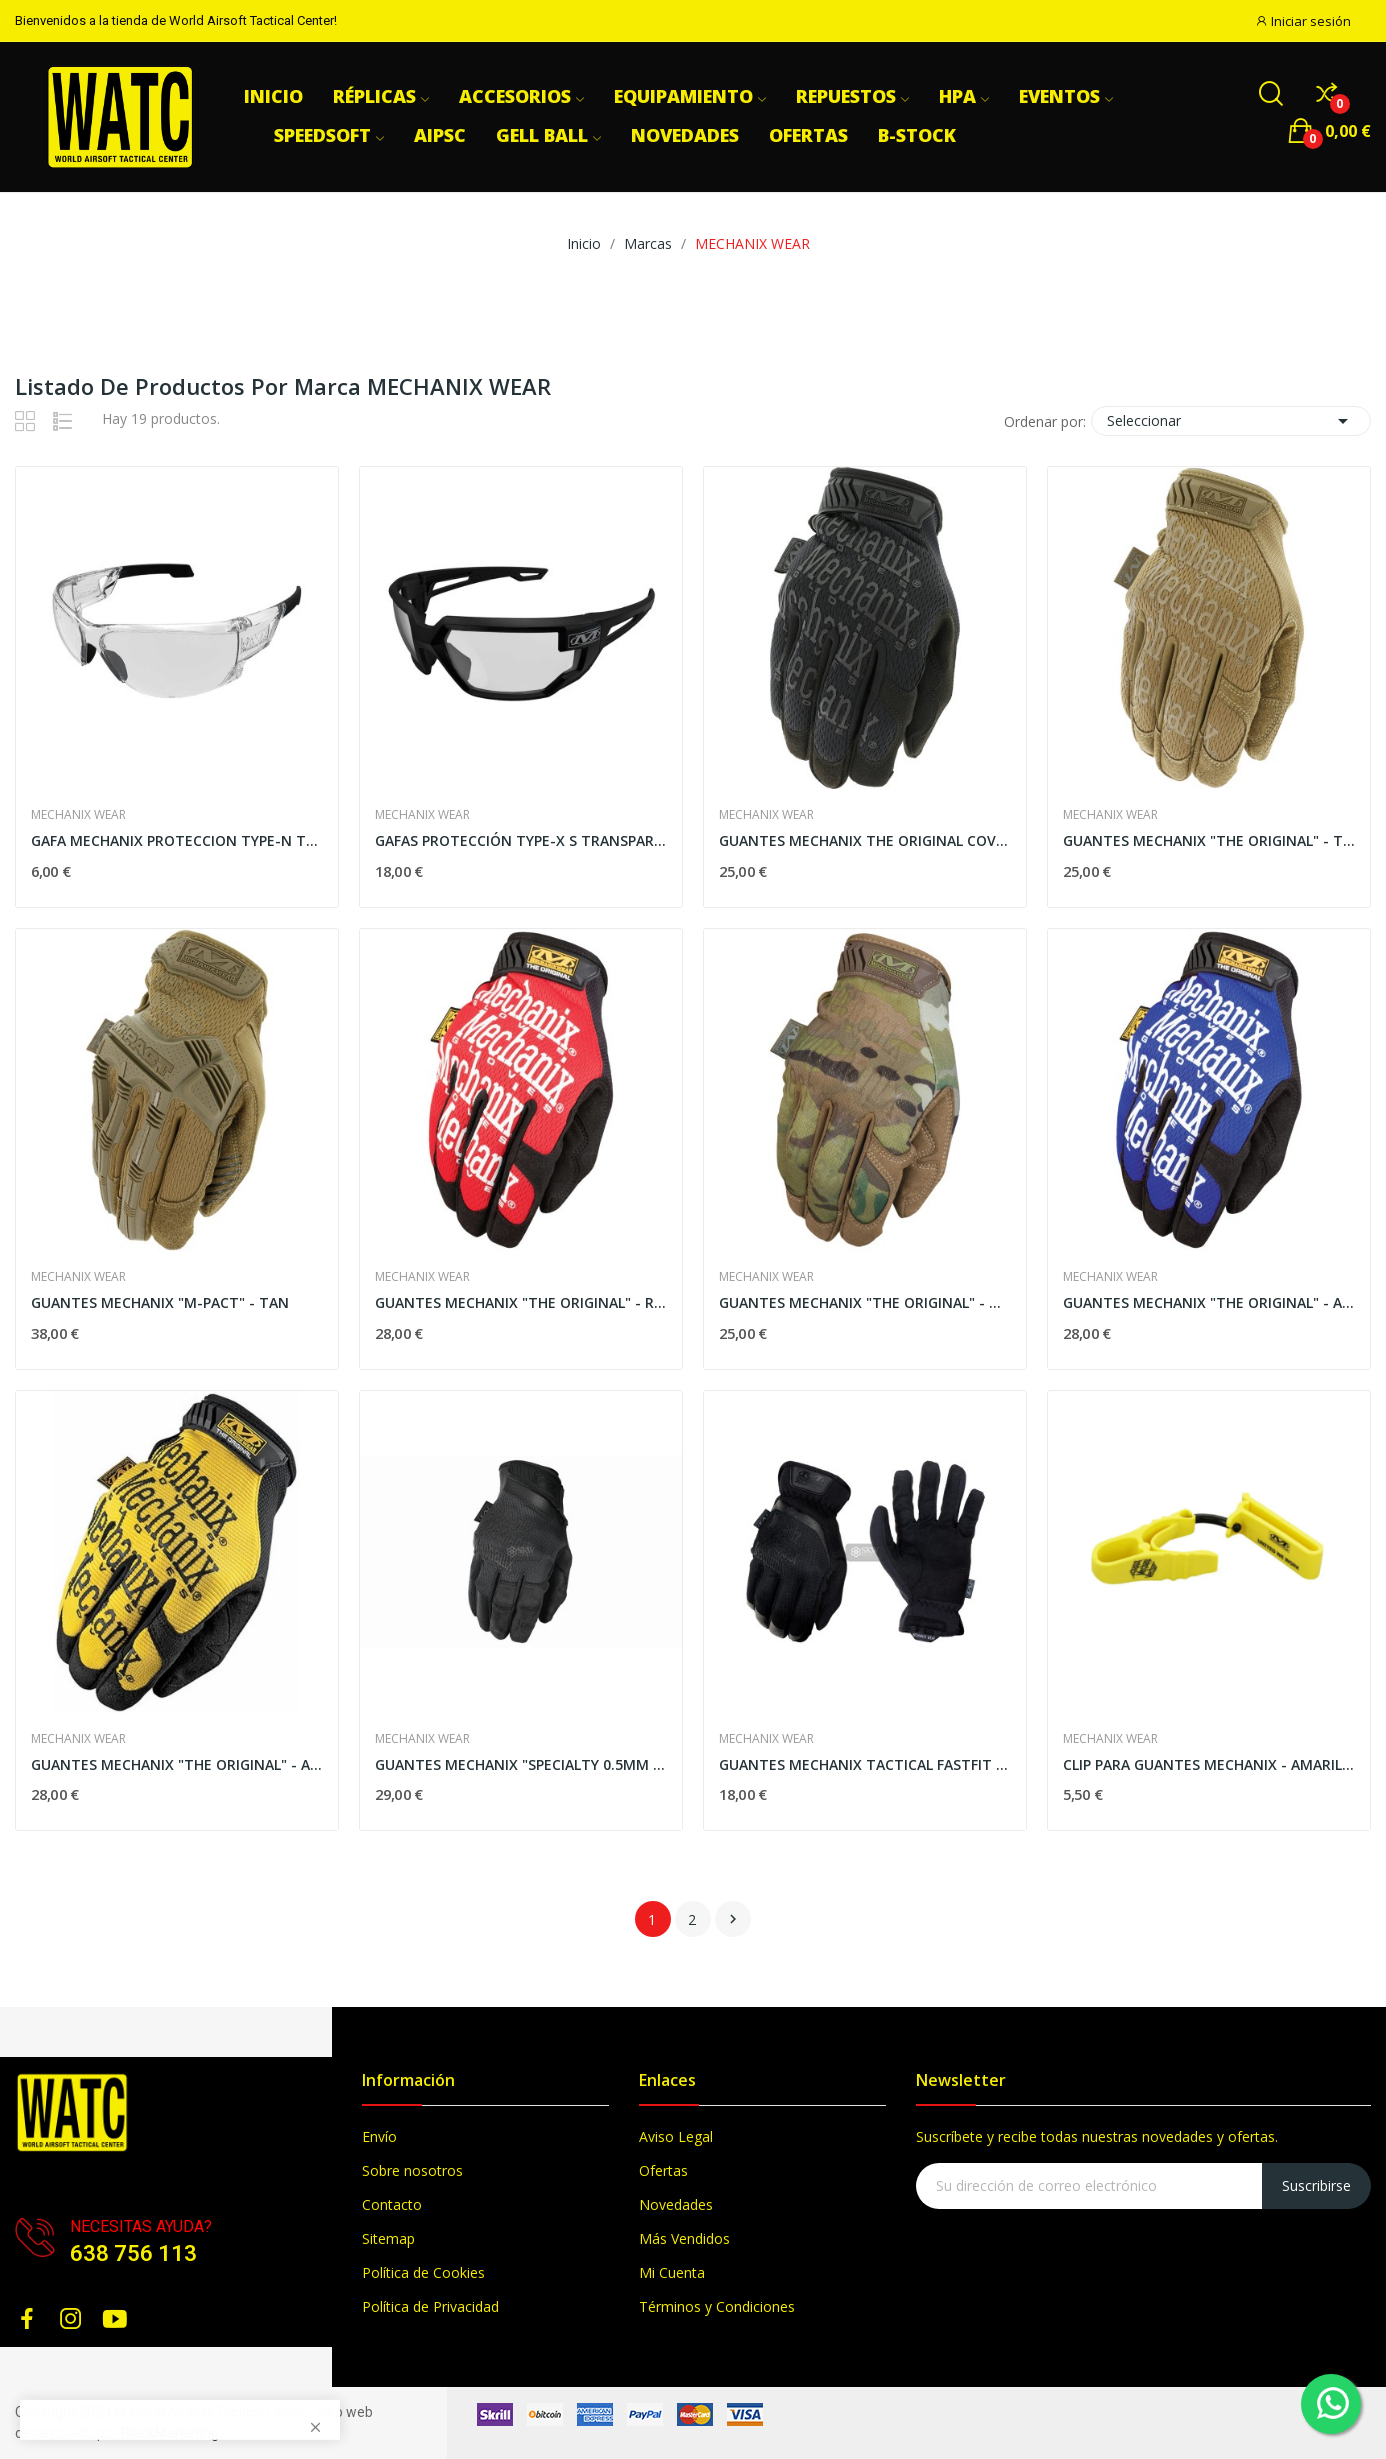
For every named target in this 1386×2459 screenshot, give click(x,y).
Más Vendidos (684, 2238)
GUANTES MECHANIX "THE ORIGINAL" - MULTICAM (865, 1302)
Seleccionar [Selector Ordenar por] (1231, 421)
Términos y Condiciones (717, 2306)
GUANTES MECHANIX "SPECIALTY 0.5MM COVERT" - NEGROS (521, 1764)
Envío (379, 2136)
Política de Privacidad (430, 2306)
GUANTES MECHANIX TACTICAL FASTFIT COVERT (865, 1764)
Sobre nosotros (412, 2170)
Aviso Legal (676, 2136)
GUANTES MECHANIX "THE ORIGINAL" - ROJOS (521, 1302)
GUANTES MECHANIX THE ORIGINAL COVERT (865, 840)
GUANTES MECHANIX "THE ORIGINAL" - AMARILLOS (177, 1764)
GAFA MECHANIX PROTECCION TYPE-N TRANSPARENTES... (177, 840)
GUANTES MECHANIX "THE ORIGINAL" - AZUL (1209, 1302)
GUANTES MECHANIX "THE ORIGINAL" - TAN (1209, 840)
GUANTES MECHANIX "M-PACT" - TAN (160, 1302)
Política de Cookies (423, 2272)
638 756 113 (133, 2253)
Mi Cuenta (672, 2272)
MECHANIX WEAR (78, 815)
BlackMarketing (170, 2433)
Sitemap (388, 2238)
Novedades (676, 2204)
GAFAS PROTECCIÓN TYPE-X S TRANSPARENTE (521, 840)
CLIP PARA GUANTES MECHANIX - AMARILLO (1209, 1764)
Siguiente (733, 1919)
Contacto (392, 2204)
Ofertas (663, 2170)
